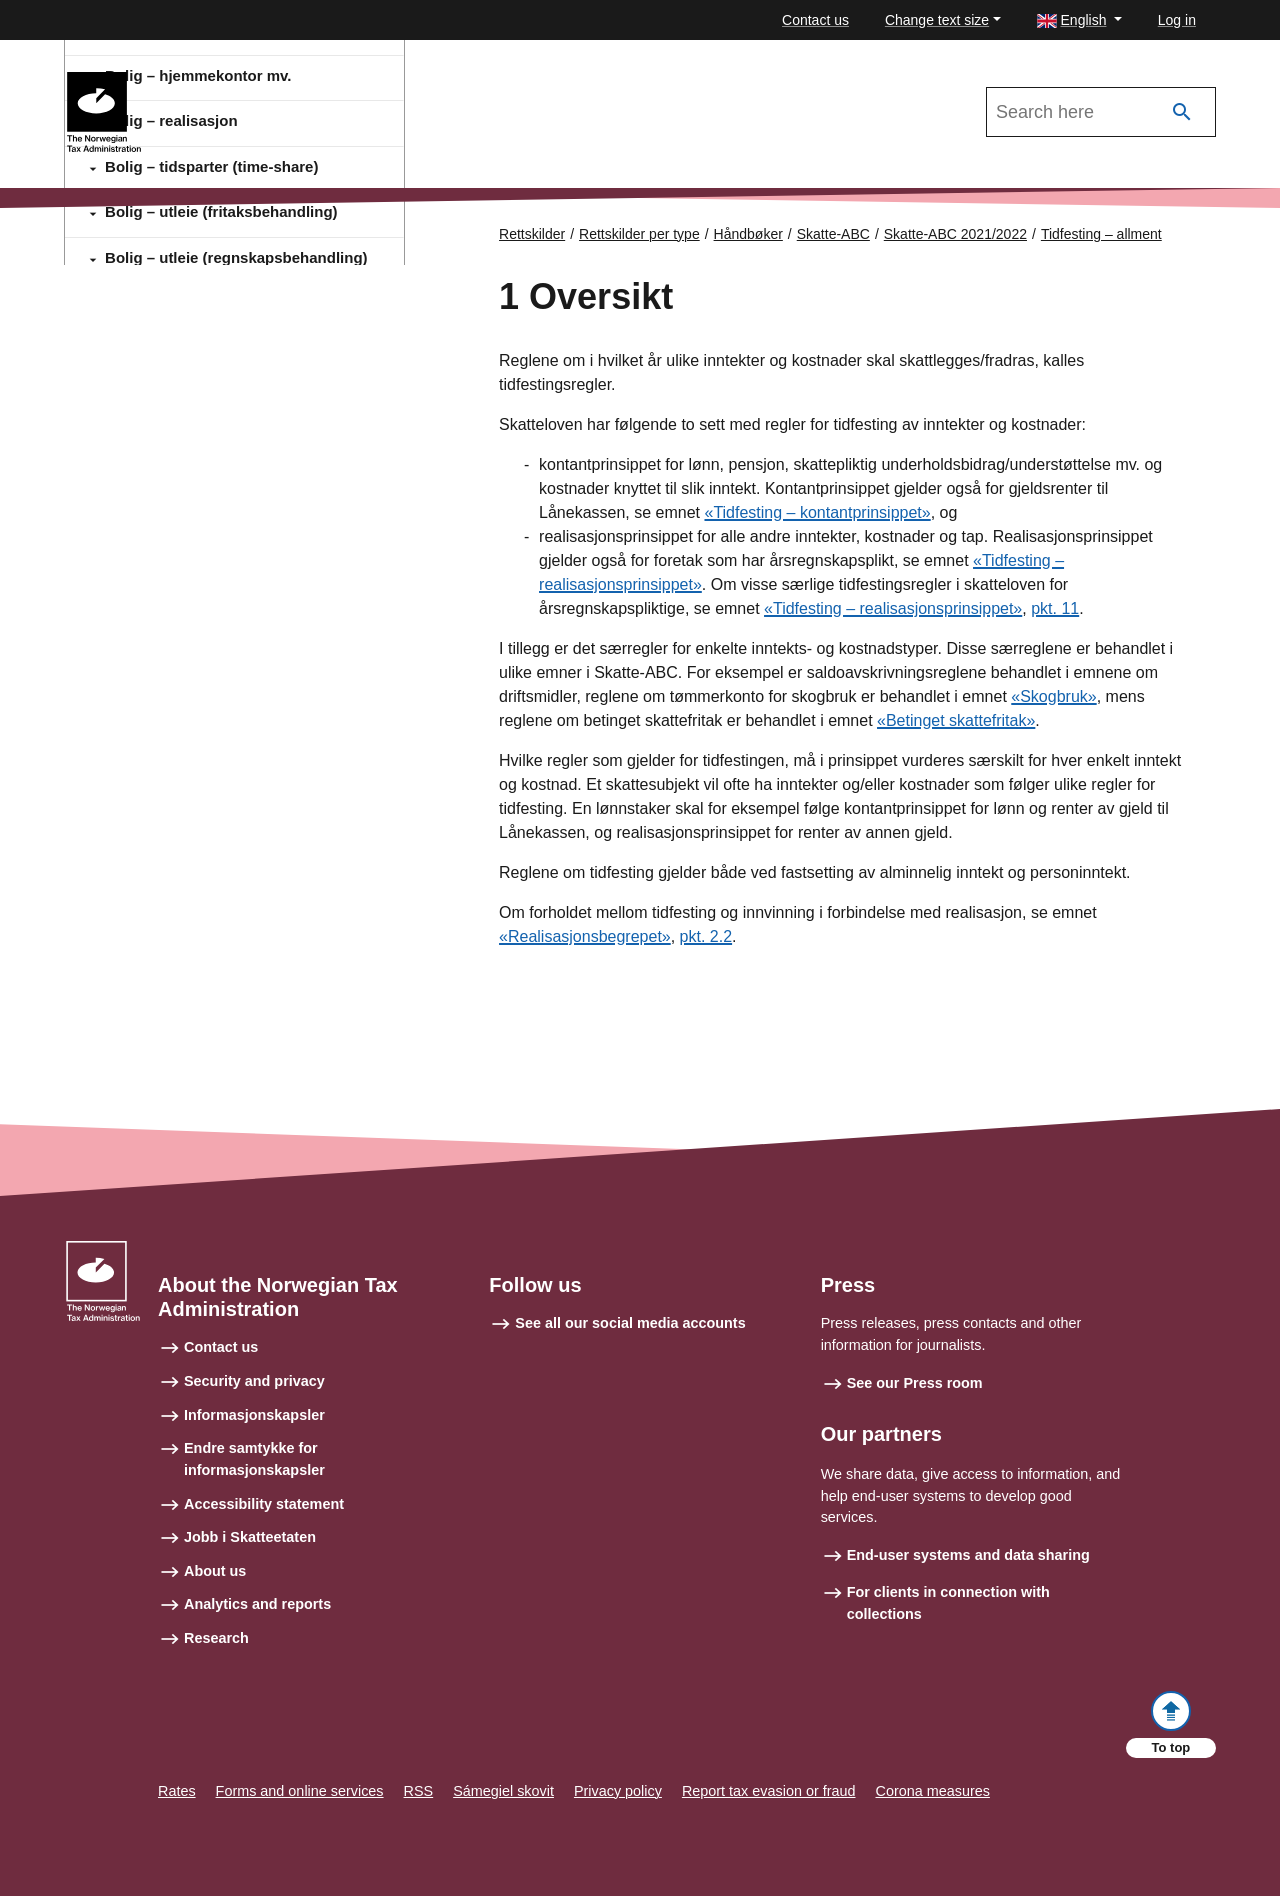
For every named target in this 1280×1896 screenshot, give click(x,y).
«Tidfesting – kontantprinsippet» (817, 512)
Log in (1177, 20)
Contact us (815, 20)
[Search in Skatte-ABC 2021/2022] (1101, 112)
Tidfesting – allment (1101, 234)
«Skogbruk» (1053, 696)
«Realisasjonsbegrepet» (585, 936)
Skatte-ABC (833, 234)
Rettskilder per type (639, 234)
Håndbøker (748, 234)
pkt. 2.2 (706, 936)
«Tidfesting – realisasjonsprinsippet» (893, 608)
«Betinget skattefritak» (956, 720)
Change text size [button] (937, 20)
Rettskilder (532, 234)
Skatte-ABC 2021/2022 (232, 81)
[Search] (1182, 112)
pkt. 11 (1055, 608)
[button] (1079, 20)
